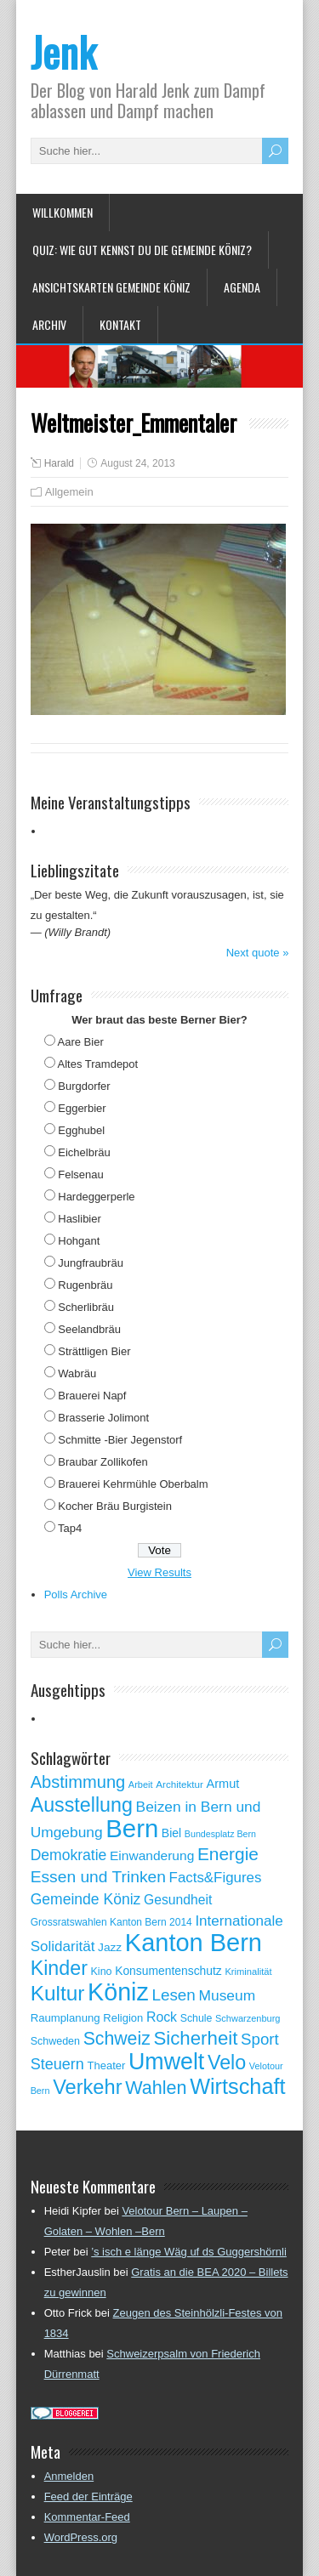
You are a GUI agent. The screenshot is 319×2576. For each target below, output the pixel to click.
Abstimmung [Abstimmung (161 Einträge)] (78, 1782)
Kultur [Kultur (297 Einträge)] (58, 1993)
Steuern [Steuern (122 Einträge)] (57, 2064)
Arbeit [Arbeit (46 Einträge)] (140, 1784)
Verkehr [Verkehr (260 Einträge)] (87, 2087)
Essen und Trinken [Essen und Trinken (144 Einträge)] (98, 1877)
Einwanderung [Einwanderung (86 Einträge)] (152, 1855)
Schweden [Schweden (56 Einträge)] (55, 2041)
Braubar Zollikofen (103, 1461)
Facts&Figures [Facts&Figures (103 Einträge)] (215, 1878)
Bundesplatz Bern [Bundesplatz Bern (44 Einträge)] (220, 1834)
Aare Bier (81, 1042)
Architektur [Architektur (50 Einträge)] (179, 1784)
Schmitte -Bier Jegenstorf (120, 1439)
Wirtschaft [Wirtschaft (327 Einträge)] (237, 2086)
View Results (159, 1572)
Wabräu (77, 1373)
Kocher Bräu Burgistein (115, 1506)
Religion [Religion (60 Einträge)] (123, 2017)
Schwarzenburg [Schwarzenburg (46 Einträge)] (247, 2018)
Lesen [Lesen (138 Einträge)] (173, 1995)
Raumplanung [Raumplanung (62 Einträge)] (65, 2017)
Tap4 (70, 1528)
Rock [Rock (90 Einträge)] (161, 2017)
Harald (59, 463)
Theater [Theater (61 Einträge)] (106, 2065)
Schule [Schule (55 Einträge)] (196, 2018)
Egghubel (81, 1130)
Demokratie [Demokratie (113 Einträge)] (69, 1855)
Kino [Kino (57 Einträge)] (101, 1971)
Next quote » (257, 952)
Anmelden (69, 2476)
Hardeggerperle (96, 1196)
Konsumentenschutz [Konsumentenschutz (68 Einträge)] (168, 1970)
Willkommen (62, 212)
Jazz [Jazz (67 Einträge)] (110, 1947)
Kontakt (120, 324)
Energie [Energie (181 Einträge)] (228, 1854)
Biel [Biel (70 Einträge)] (171, 1833)
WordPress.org (80, 2537)
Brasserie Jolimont (103, 1417)
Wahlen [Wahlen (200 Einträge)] (155, 2087)
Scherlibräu (86, 1307)
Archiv (49, 324)
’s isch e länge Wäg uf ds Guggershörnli (189, 2251)
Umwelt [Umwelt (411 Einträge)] (166, 2061)
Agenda (242, 287)
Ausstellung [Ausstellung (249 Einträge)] (82, 1805)
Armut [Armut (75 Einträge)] (223, 1783)
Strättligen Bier (94, 1351)
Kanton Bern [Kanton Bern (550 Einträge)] (193, 1942)
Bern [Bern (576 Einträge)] (131, 1828)
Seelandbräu (89, 1329)
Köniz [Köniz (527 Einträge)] (118, 1992)
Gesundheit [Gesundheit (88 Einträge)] (178, 1899)
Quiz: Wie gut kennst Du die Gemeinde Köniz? (142, 249)
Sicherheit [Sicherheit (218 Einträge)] (195, 2038)
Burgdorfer (84, 1086)
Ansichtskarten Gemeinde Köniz (111, 287)
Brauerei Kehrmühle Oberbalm (133, 1484)
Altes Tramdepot (98, 1064)
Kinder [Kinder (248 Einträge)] (59, 1968)
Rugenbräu (85, 1285)
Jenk (63, 51)
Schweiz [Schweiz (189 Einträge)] (117, 2038)
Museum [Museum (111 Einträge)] (227, 1995)
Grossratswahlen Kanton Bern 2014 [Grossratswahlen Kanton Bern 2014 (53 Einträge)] (111, 1922)
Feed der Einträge (88, 2496)
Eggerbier (81, 1108)
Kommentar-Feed (87, 2517)
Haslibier (79, 1218)
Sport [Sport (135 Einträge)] (260, 2039)
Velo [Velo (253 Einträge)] (227, 2062)
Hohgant (79, 1240)
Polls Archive (75, 1594)
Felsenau (80, 1174)
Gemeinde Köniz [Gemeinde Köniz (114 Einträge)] (86, 1899)
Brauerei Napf (92, 1395)
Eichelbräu (84, 1152)
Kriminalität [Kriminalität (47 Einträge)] (248, 1971)
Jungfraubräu (90, 1263)
